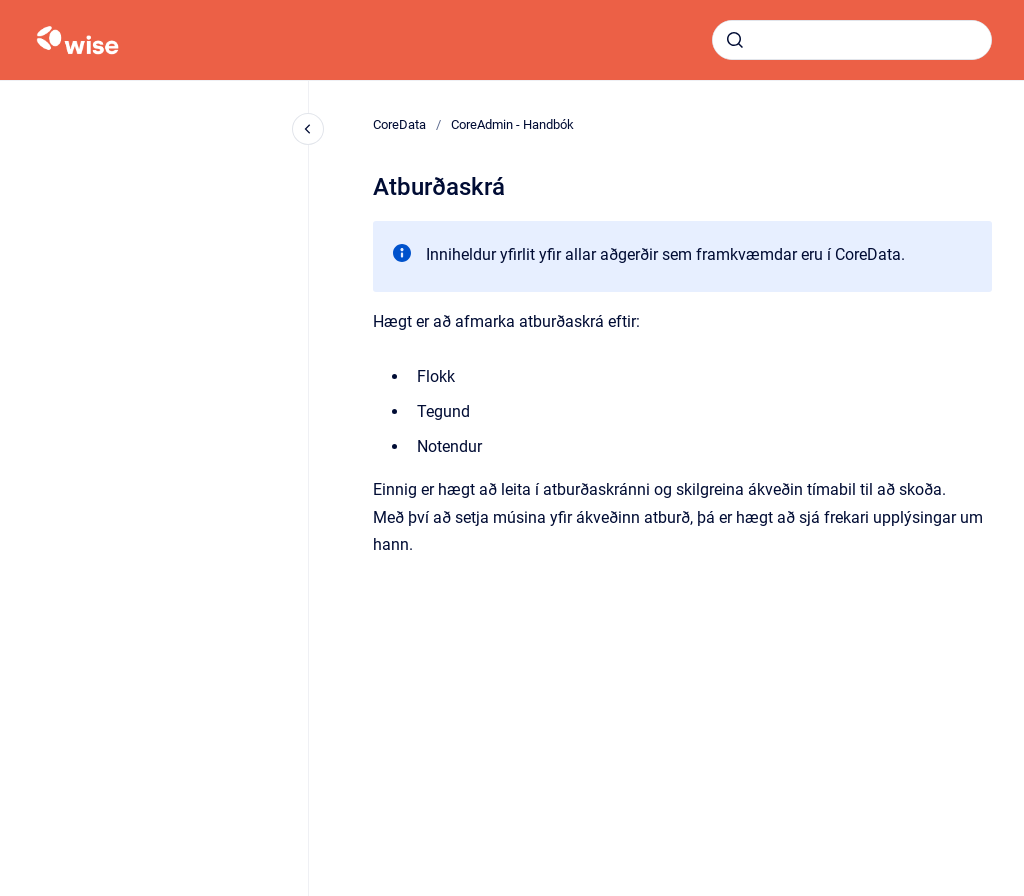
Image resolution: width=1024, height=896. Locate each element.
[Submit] (735, 40)
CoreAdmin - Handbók (512, 124)
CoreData (399, 124)
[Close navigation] (308, 129)
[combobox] (852, 40)
